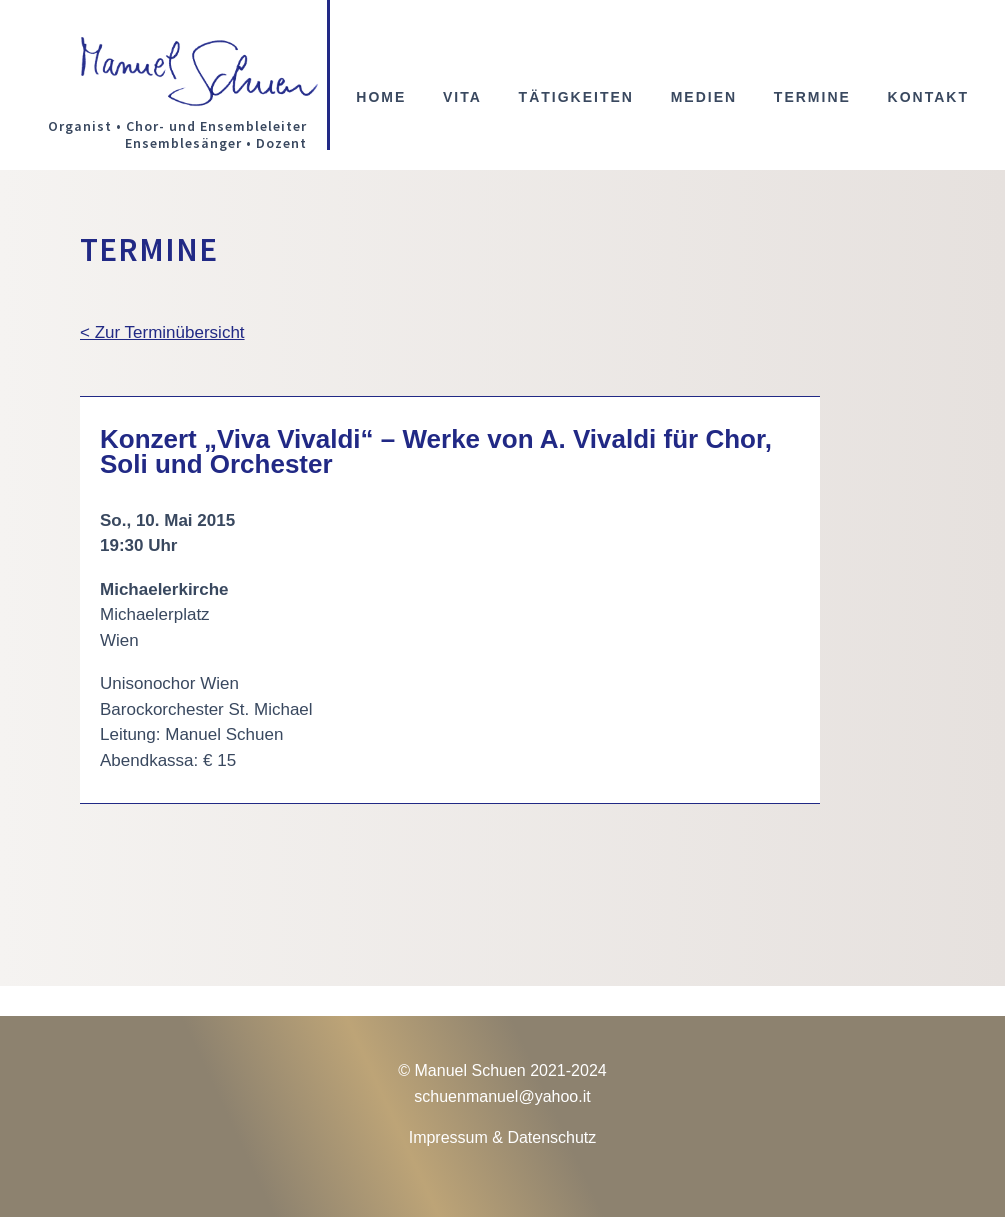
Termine (812, 97)
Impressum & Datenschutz (503, 1137)
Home (381, 97)
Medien (704, 97)
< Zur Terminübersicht (162, 332)
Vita (462, 97)
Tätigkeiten (576, 97)
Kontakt (928, 97)
